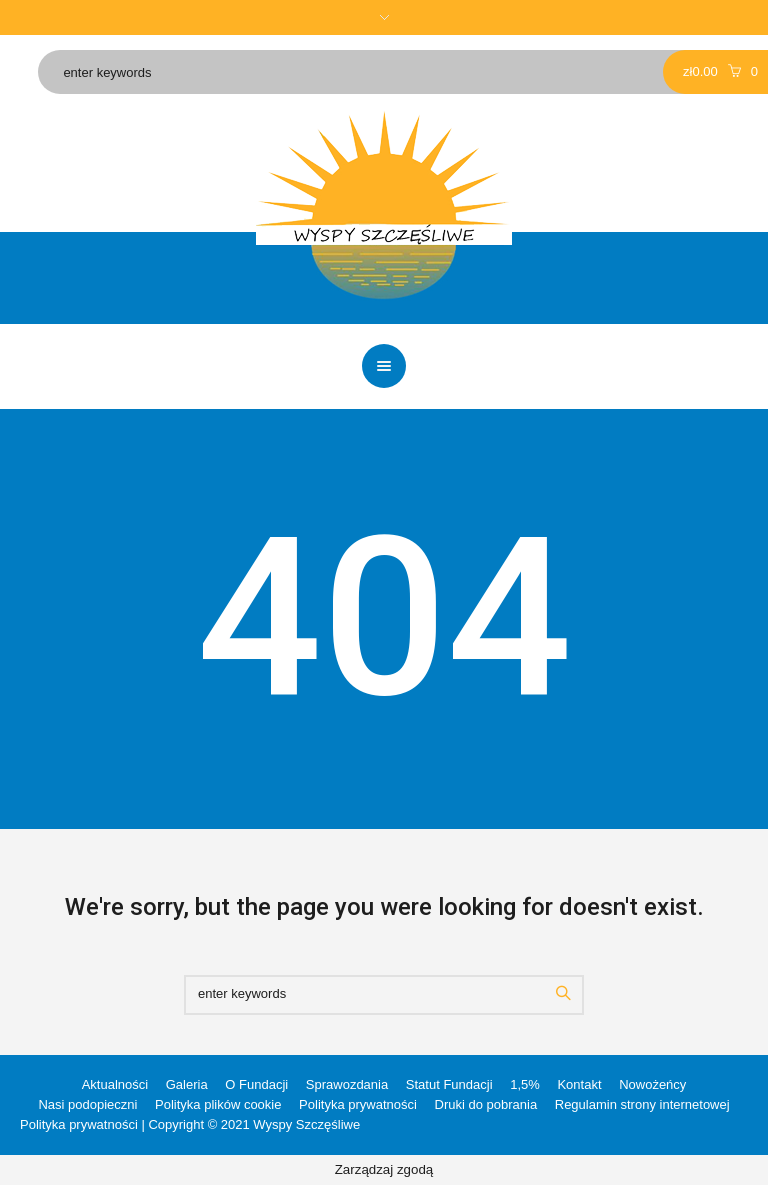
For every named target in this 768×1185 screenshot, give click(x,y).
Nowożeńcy (652, 1084)
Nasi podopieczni (87, 1104)
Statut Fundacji (449, 1084)
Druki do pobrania (486, 1104)
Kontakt (579, 1084)
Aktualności (115, 1084)
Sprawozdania (347, 1084)
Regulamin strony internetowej (642, 1104)
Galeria (187, 1084)
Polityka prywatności (358, 1104)
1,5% (525, 1084)
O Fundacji (256, 1084)
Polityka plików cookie (218, 1104)
